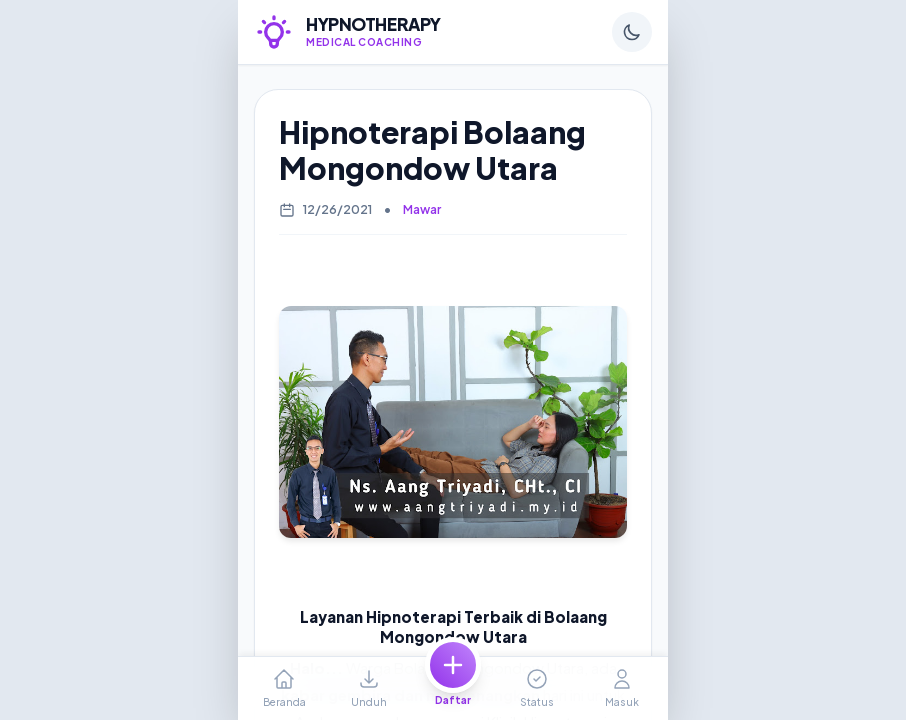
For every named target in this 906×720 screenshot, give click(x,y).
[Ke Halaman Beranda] (284, 688)
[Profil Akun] (622, 688)
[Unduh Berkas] (368, 688)
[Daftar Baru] (453, 688)
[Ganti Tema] (632, 32)
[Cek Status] (537, 688)
